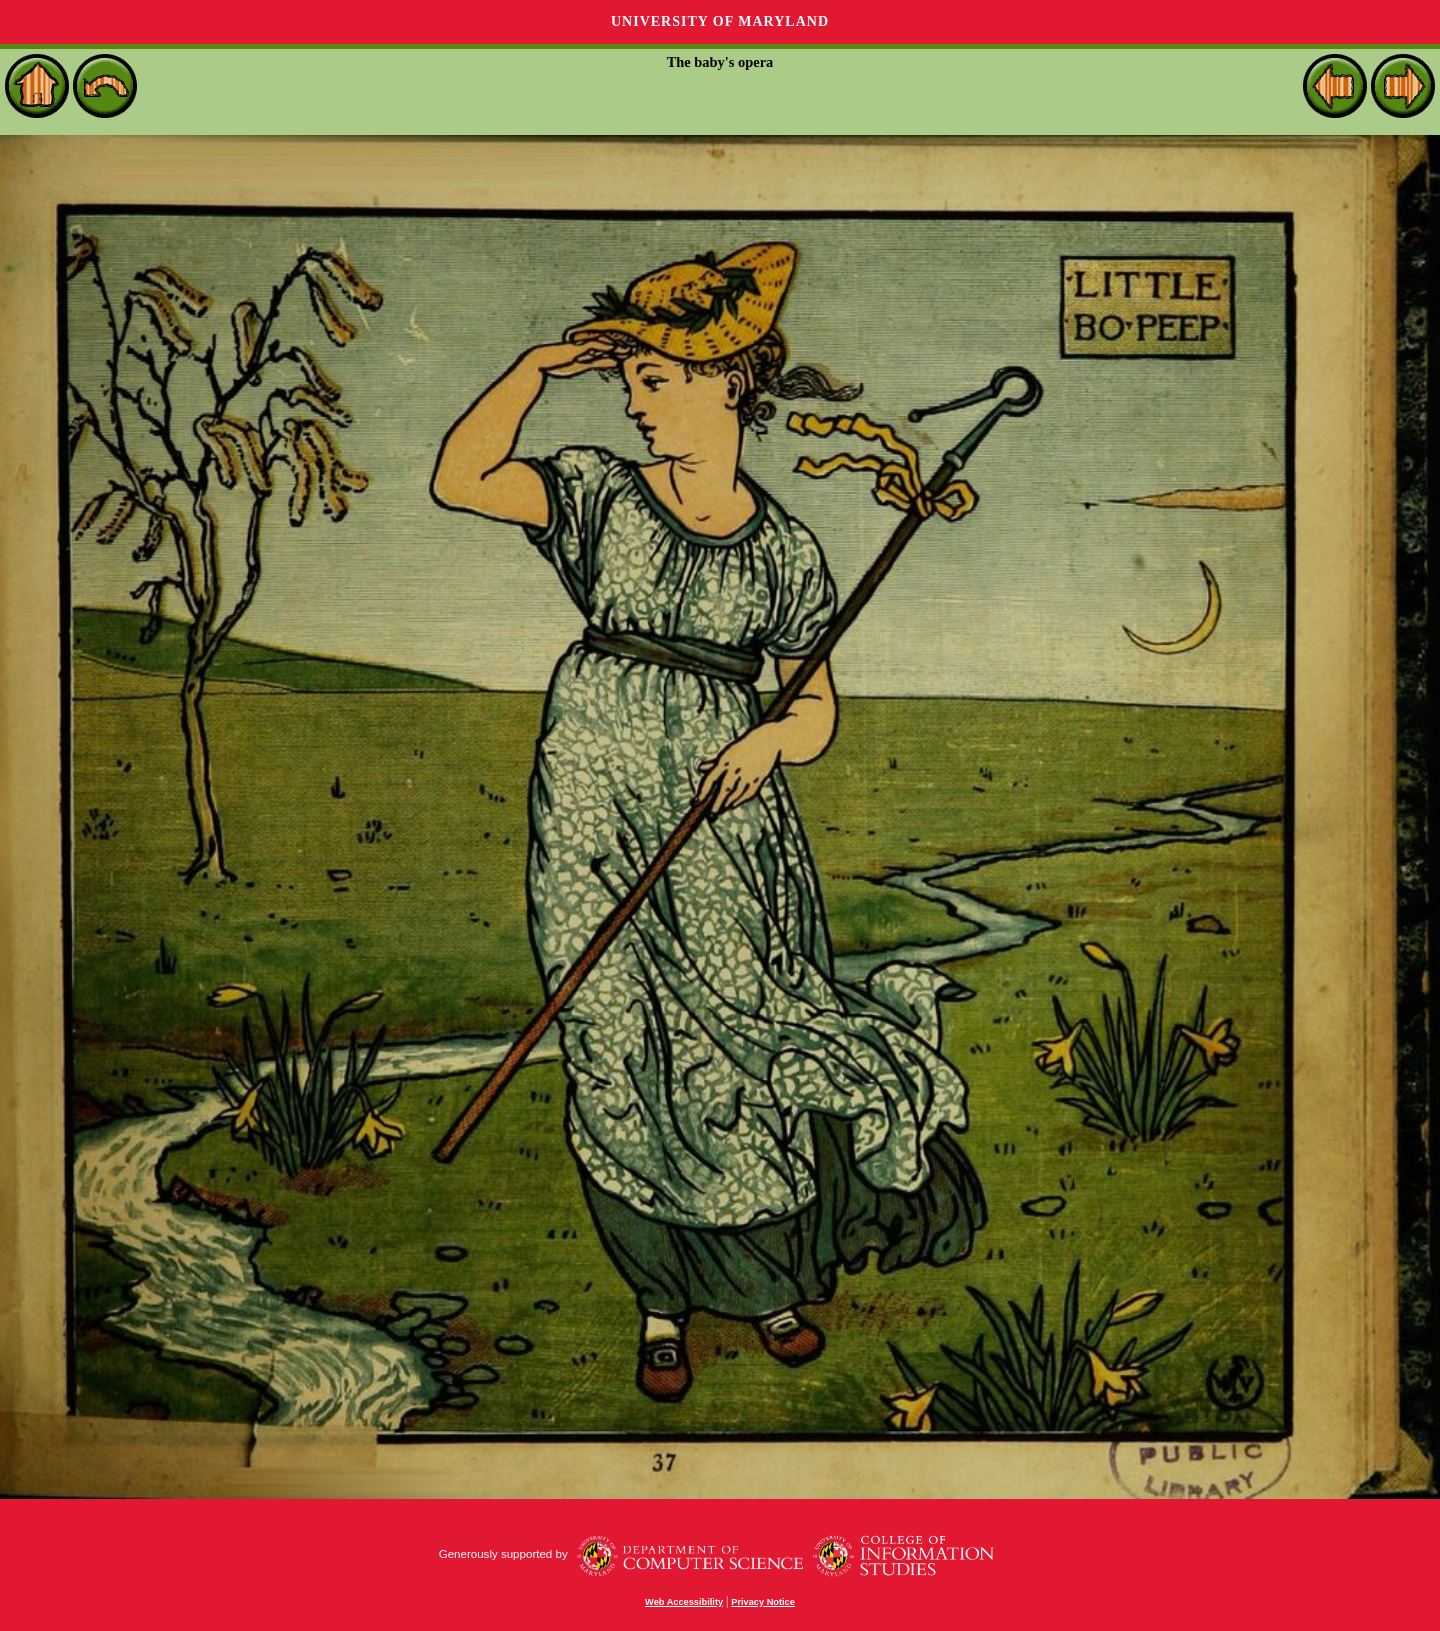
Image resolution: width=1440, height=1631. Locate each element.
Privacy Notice (763, 1602)
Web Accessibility (684, 1602)
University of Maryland (720, 21)
